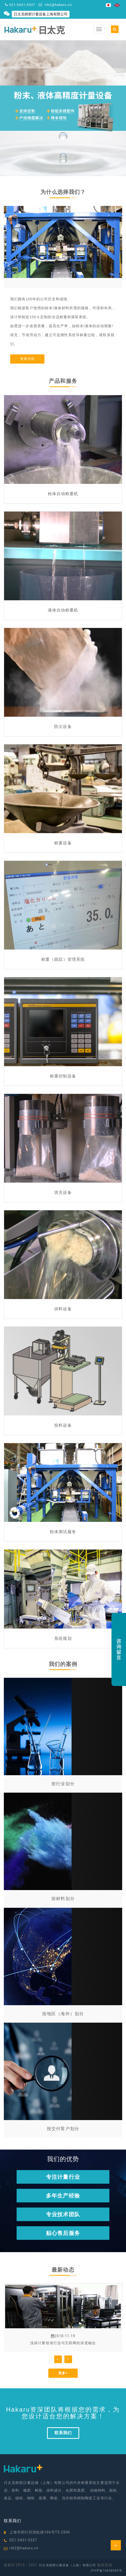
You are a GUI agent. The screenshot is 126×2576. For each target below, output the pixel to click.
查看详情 (27, 359)
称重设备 (63, 843)
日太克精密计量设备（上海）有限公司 (67, 2565)
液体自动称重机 (63, 610)
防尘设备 (63, 726)
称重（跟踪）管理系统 (63, 959)
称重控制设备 (63, 1076)
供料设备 (63, 1309)
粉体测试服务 (63, 1532)
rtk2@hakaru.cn (54, 5)
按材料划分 (63, 1898)
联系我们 (63, 2432)
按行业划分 (63, 1783)
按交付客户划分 (63, 2128)
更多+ (63, 2373)
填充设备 (63, 1192)
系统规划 (63, 1638)
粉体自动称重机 (63, 494)
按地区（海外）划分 (63, 2013)
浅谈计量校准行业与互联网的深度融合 (63, 2343)
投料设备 (63, 1425)
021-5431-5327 (19, 5)
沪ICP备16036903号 (106, 2570)
